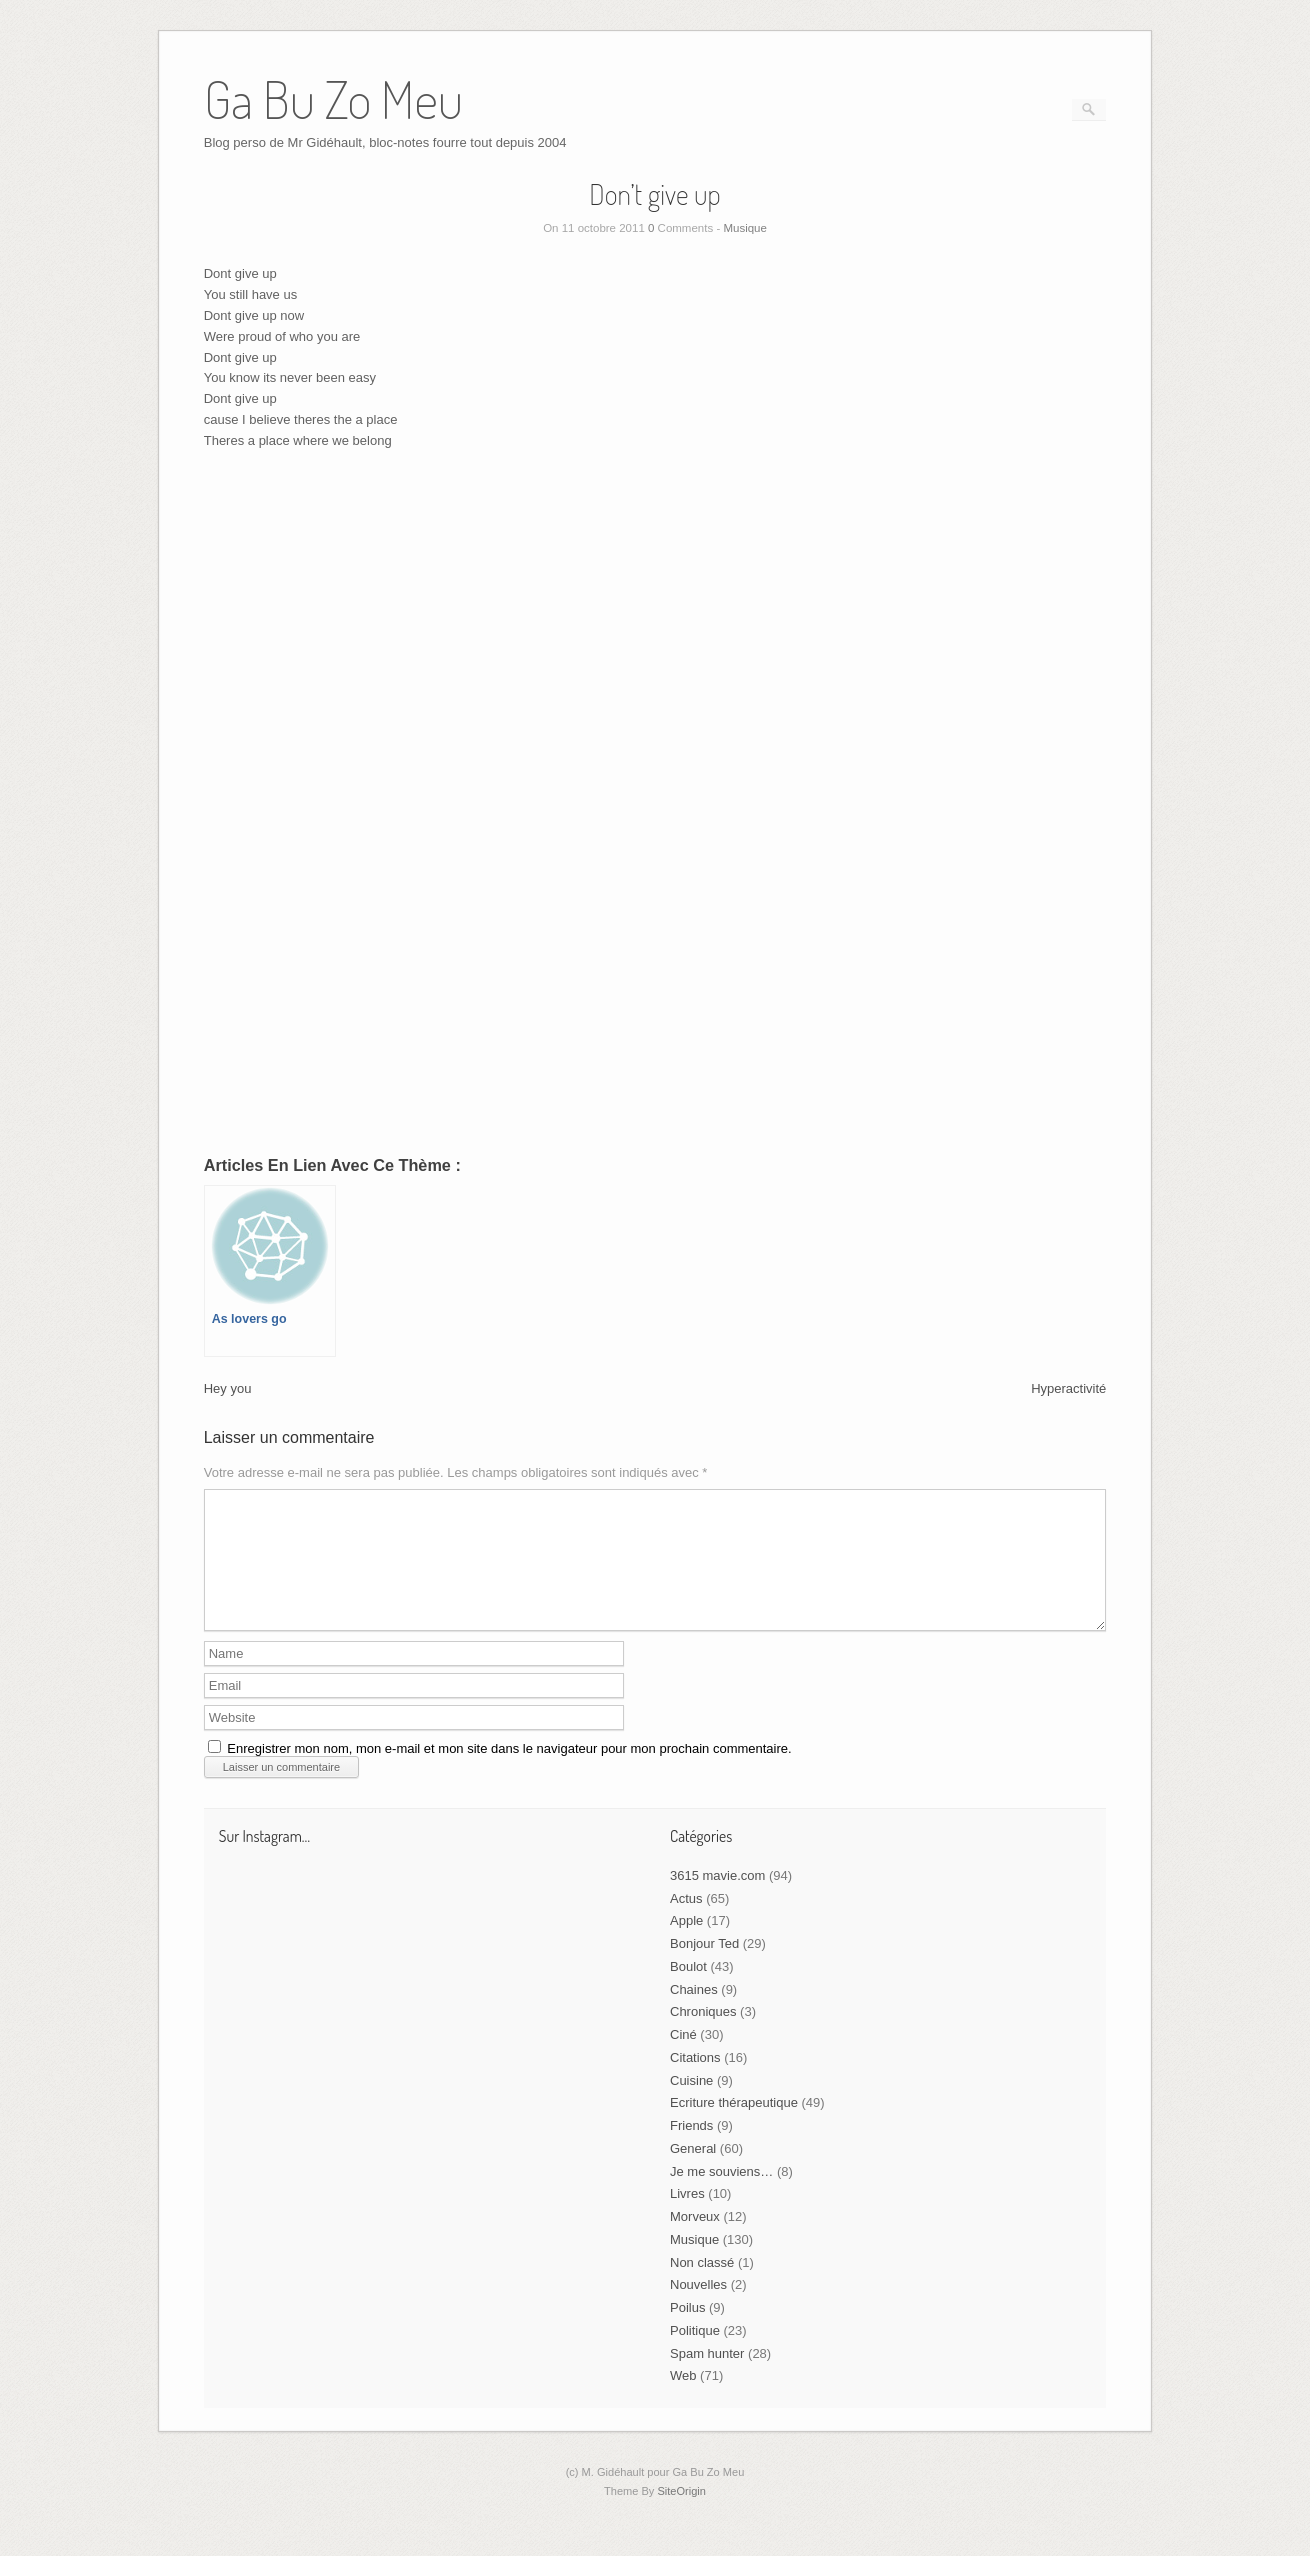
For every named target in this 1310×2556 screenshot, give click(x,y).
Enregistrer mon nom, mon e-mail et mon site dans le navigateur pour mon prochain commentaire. (509, 1772)
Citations (695, 2081)
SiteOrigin (681, 2515)
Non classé (702, 2286)
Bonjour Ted (704, 1967)
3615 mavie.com (717, 1899)
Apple (686, 1944)
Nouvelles (698, 2308)
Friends (691, 2149)
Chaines (694, 2013)
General (693, 2172)
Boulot (688, 1990)
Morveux (695, 2240)
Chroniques (703, 2035)
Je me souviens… (721, 2195)
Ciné (683, 2058)
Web (683, 2399)
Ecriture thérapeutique (734, 2126)
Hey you (228, 1388)
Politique (695, 2354)
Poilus (687, 2331)
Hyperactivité (1068, 1388)
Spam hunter (707, 2377)
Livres (687, 2217)
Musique (744, 228)
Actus (686, 1922)
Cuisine (691, 2104)
